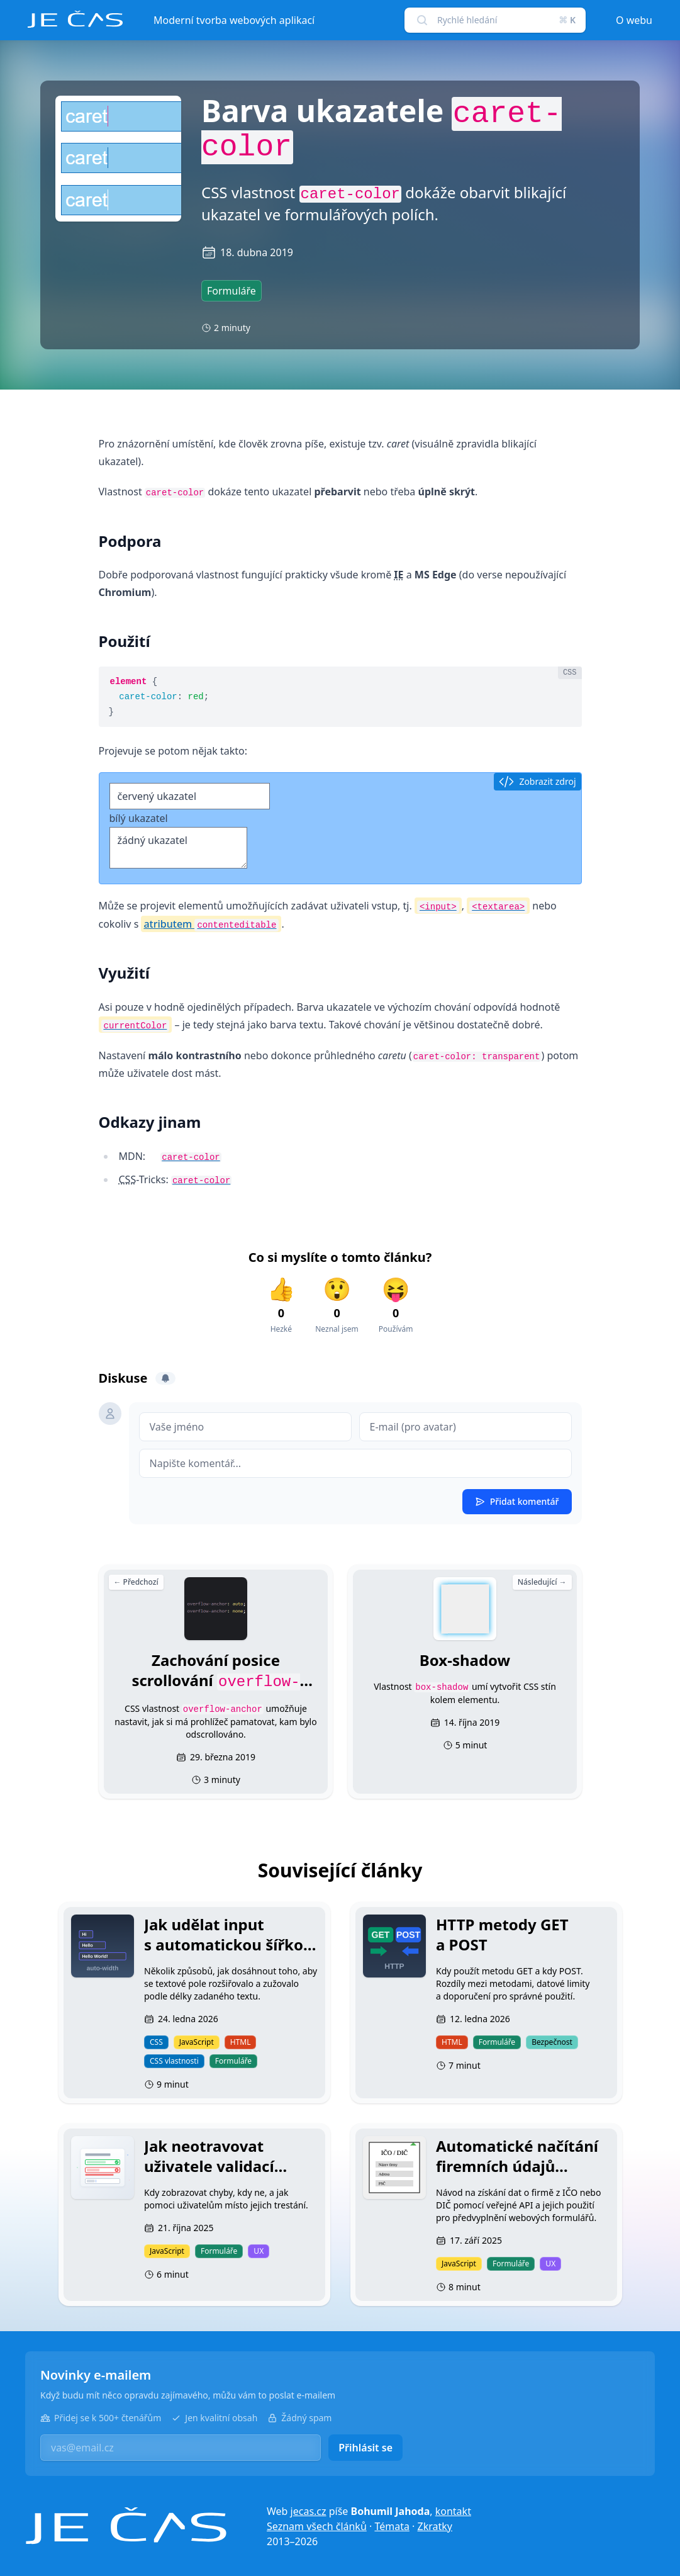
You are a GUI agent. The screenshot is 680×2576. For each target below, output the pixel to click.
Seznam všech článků (317, 2526)
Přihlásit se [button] (365, 2448)
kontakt (453, 2511)
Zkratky (435, 2526)
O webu (634, 20)
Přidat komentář (517, 1501)
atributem (211, 924)
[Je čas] (125, 2526)
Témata (392, 2526)
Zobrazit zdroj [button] (537, 781)
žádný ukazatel (178, 848)
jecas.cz (308, 2511)
